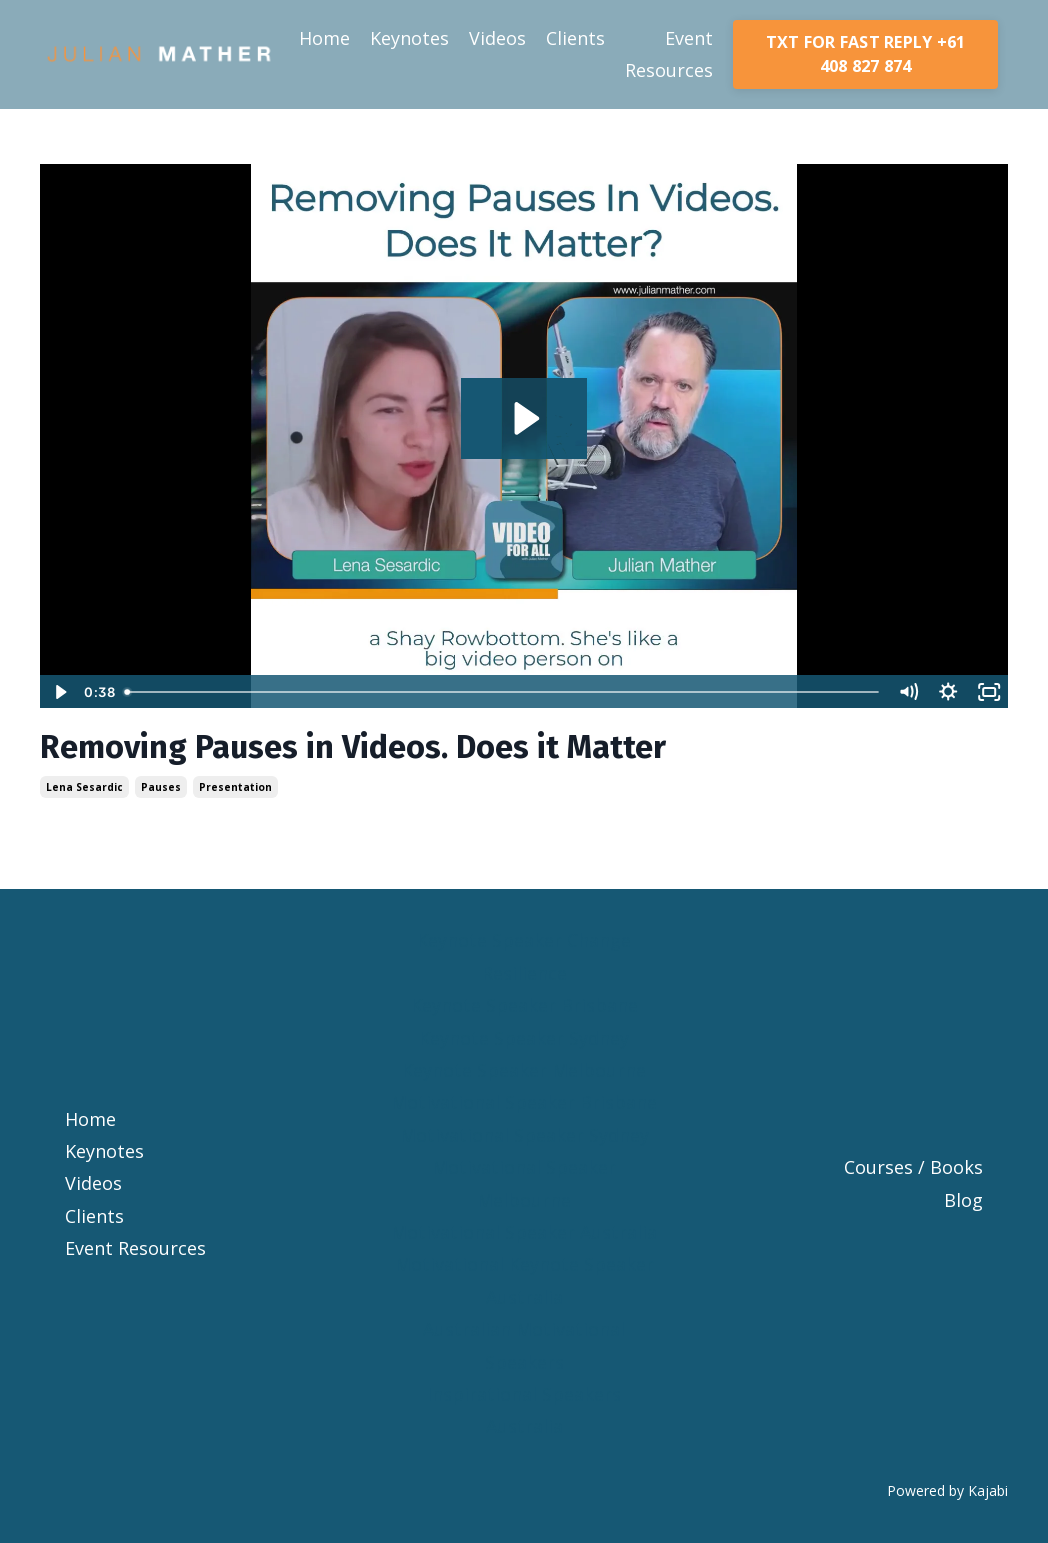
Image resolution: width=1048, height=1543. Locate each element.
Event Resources (669, 54)
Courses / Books (913, 1167)
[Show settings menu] (948, 692)
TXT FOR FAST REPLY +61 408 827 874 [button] (866, 54)
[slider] (502, 692)
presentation (235, 787)
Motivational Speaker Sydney (524, 1135)
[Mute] (908, 692)
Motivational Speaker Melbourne (524, 1183)
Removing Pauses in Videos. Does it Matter (353, 747)
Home (324, 38)
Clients (575, 38)
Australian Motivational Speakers (524, 1345)
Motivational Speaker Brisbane (524, 1102)
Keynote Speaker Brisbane (524, 1005)
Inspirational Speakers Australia (524, 1410)
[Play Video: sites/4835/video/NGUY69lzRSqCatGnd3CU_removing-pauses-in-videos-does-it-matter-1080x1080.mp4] (524, 418)
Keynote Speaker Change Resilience (524, 956)
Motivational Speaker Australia (524, 1232)
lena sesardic (84, 787)
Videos (497, 38)
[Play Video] (59, 692)
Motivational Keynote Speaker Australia (524, 1280)
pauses (161, 787)
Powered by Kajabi (947, 1490)
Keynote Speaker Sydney (524, 1038)
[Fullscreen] (989, 692)
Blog (963, 1200)
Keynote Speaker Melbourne (524, 1070)
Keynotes (409, 38)
